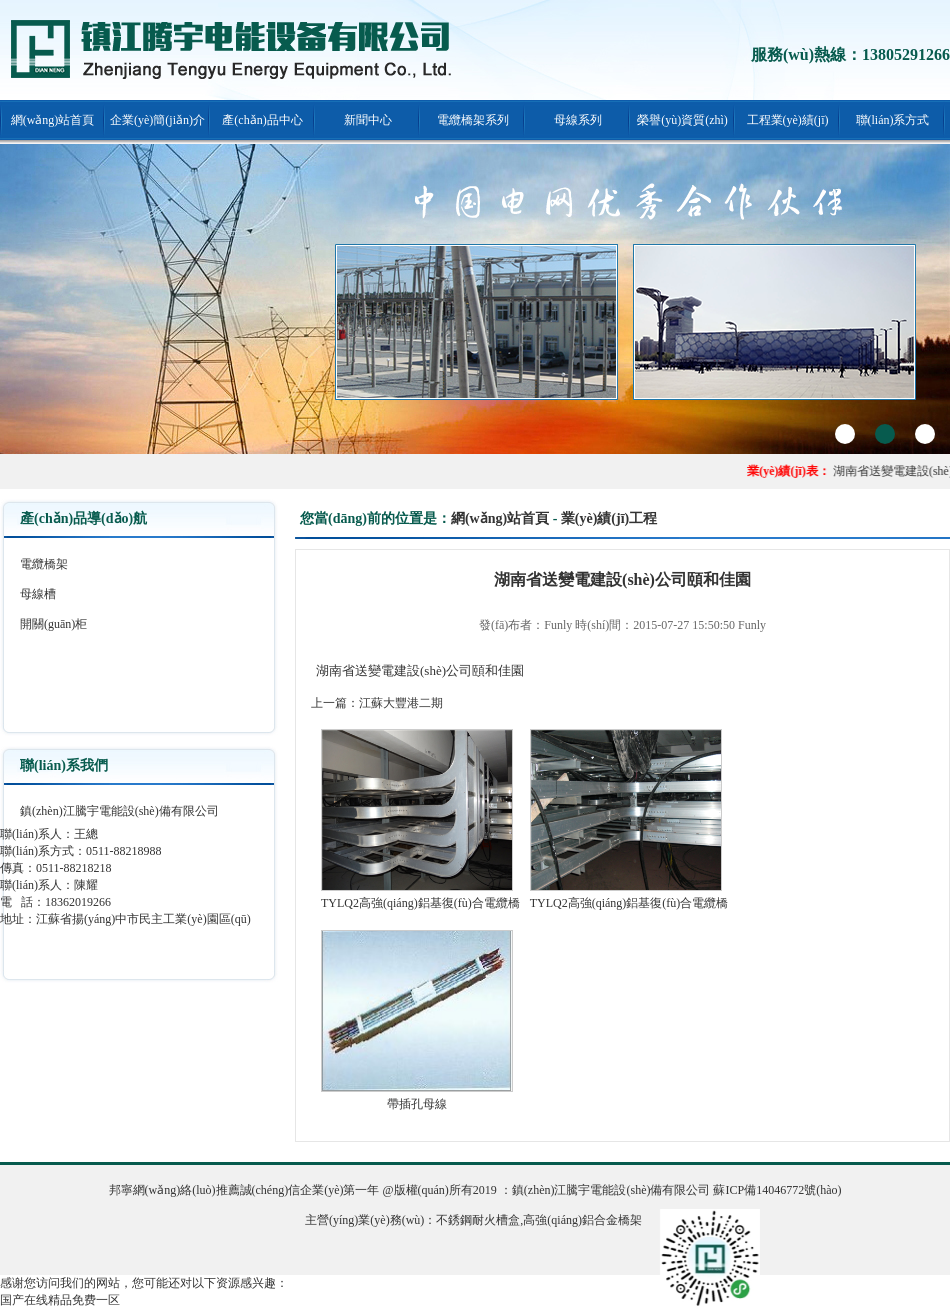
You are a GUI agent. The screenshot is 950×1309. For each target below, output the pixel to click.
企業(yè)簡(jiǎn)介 (157, 120)
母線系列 (578, 120)
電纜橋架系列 (473, 120)
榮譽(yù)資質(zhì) (682, 120)
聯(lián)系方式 (893, 120)
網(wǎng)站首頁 (53, 120)
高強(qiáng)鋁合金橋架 (582, 1220)
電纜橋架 (44, 564)
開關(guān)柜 (53, 624)
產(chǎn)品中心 (262, 120)
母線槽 (38, 594)
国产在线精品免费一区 (60, 1300)
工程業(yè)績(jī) (788, 120)
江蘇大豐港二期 (401, 703)
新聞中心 (368, 120)
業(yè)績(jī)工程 (609, 518)
